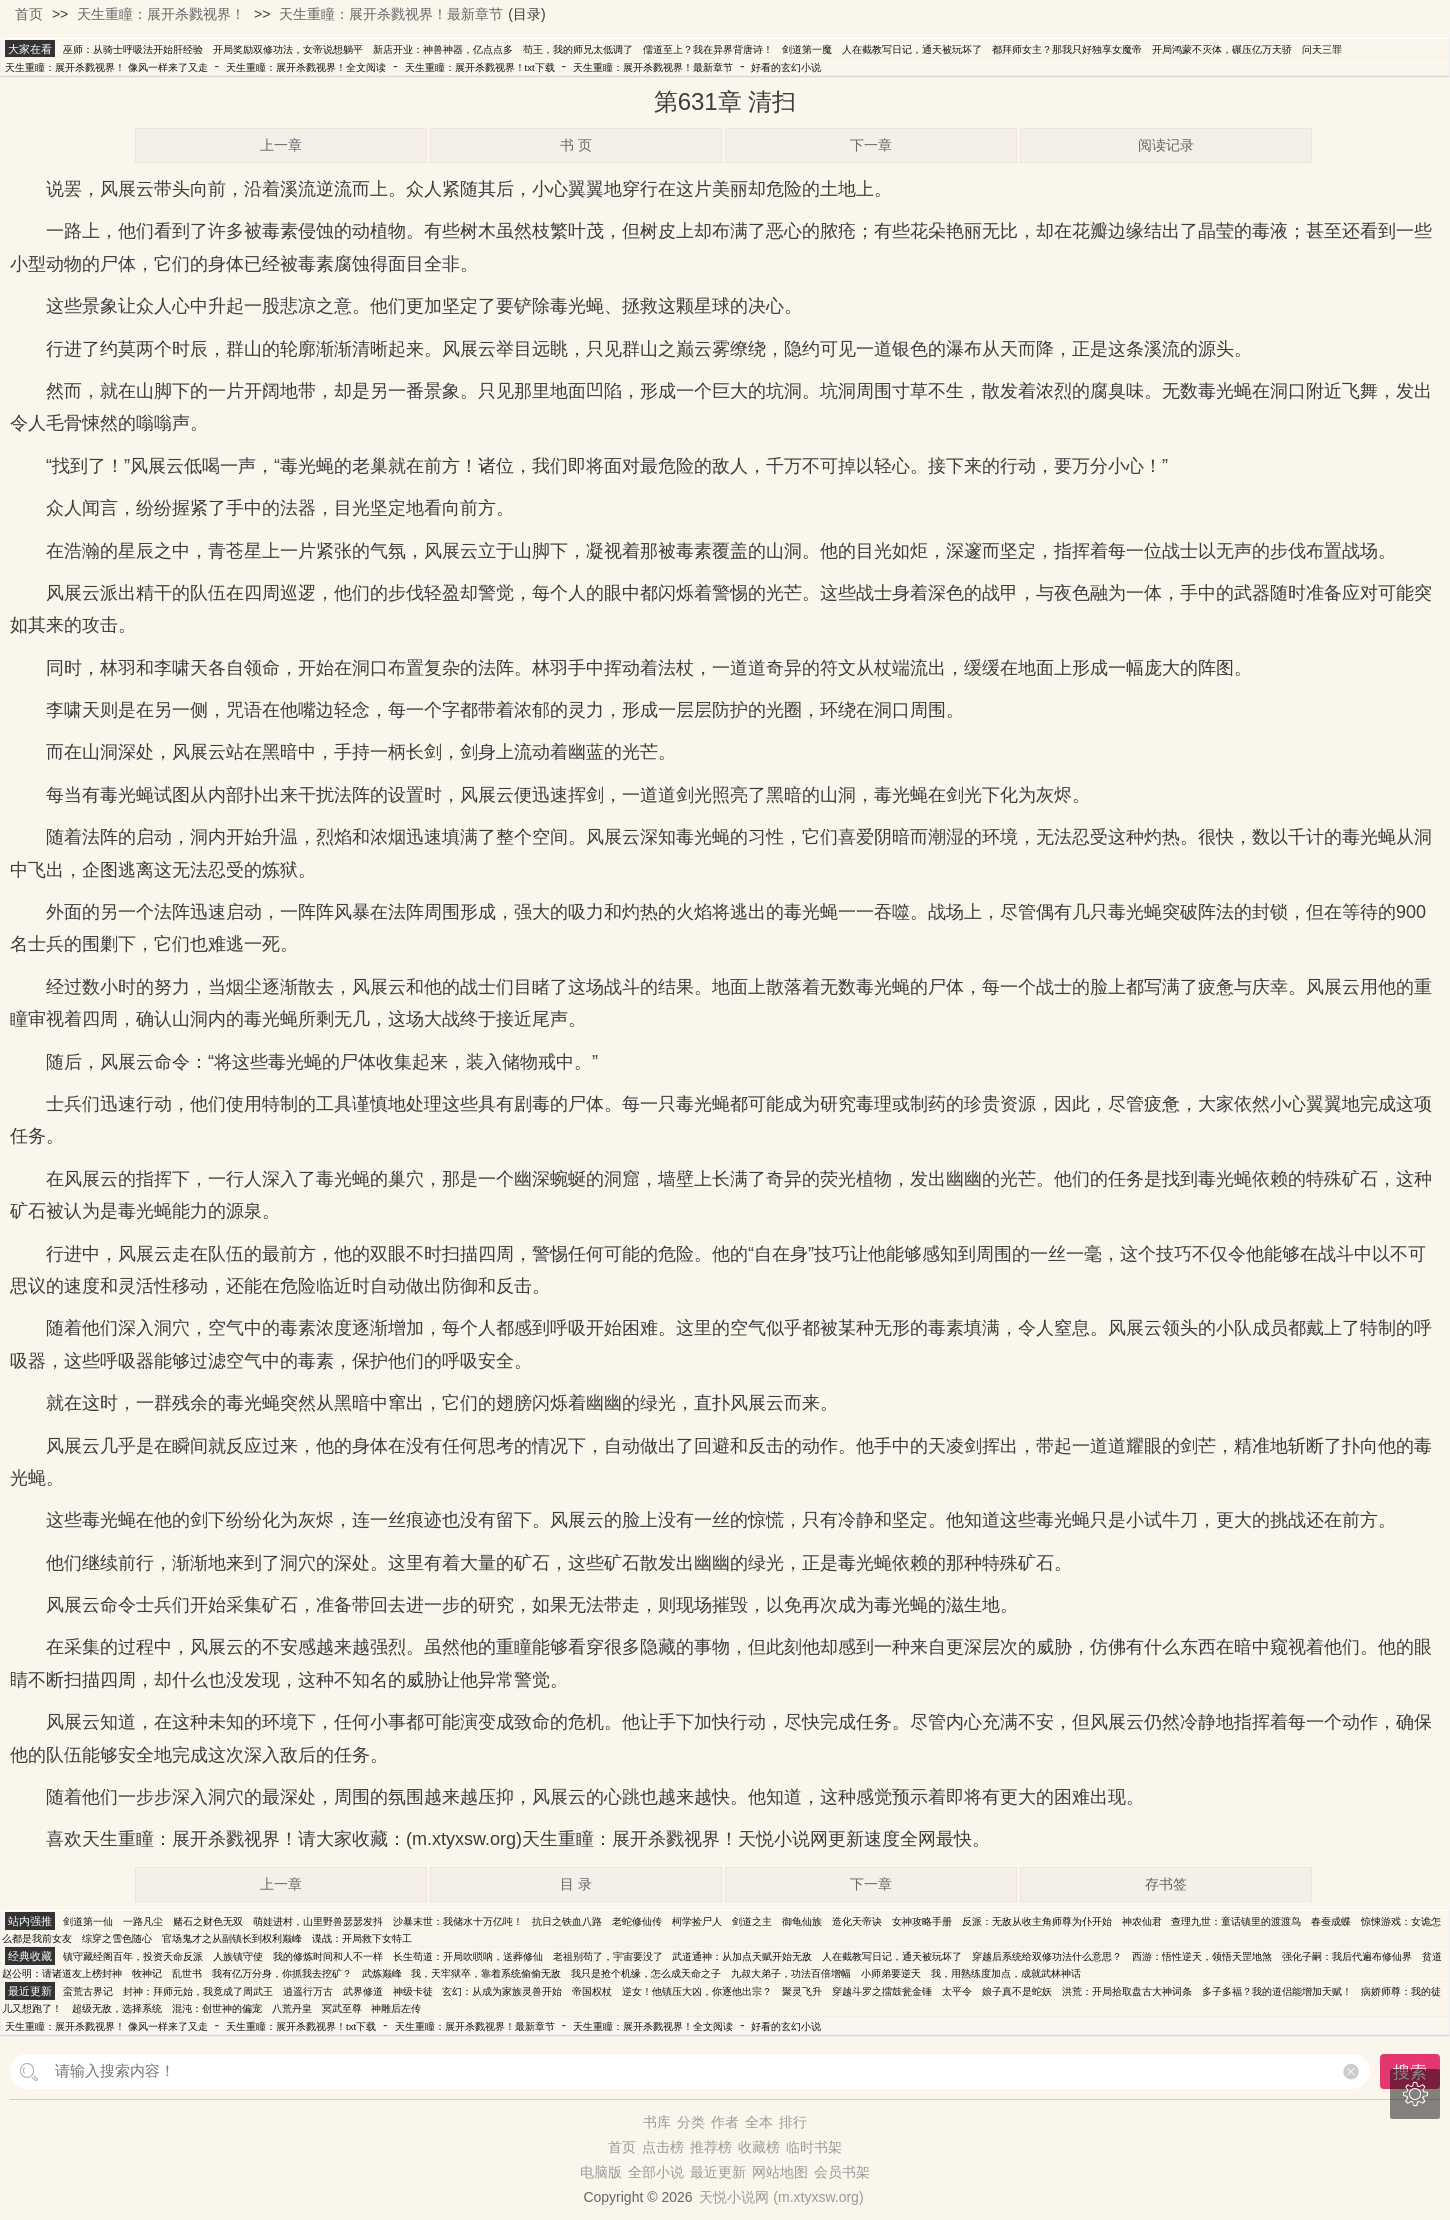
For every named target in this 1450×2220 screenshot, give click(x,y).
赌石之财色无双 (208, 1921)
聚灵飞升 (802, 1991)
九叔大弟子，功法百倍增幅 (791, 1973)
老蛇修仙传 (637, 1921)
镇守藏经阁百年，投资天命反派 (133, 1956)
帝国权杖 (592, 1991)
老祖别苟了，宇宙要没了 (608, 1956)
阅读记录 (1166, 145)
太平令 (957, 1991)
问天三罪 (1322, 49)
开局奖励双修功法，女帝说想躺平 (288, 49)
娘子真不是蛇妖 (1017, 1991)
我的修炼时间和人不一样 (328, 1956)
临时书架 (814, 2147)
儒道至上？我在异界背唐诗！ (708, 49)
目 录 (576, 1884)
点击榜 (663, 2147)
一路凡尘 (143, 1921)
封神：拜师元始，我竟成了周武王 (198, 1991)
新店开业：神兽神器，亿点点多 (443, 49)
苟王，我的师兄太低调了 (578, 49)
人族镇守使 (238, 1956)
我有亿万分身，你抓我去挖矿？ (282, 1973)
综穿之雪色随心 (117, 1938)
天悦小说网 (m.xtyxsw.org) (781, 2197)
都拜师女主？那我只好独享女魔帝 (1067, 49)
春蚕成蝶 (1331, 1921)
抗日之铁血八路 (567, 1921)
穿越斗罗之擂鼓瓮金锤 (882, 1991)
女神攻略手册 (922, 1921)
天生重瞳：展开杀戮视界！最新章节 (391, 14)
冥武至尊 (342, 2008)
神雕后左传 (396, 2008)
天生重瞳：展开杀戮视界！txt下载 (480, 67)
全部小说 (656, 2172)
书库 (657, 2122)
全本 (759, 2122)
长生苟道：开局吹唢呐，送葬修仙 (468, 1956)
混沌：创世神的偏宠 (217, 2008)
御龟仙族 (802, 1921)
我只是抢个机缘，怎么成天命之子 (646, 1973)
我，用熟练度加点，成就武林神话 (1006, 1973)
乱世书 (187, 1973)
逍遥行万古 (308, 1991)
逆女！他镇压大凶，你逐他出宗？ (697, 1991)
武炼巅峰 (382, 1973)
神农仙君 (1142, 1921)
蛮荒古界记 (88, 1991)
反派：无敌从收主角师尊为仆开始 (1037, 1921)
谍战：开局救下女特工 (362, 1938)
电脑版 (601, 2172)
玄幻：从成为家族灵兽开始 (502, 1991)
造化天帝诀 (857, 1921)
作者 (725, 2122)
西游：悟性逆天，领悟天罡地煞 (1202, 1956)
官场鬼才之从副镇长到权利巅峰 (232, 1938)
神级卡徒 (413, 1991)
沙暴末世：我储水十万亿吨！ (458, 1921)
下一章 (871, 145)
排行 (793, 2122)
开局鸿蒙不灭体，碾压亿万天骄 (1222, 49)
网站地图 (780, 2172)
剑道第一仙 (88, 1921)
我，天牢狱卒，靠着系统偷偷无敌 (486, 1973)
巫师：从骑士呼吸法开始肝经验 (133, 49)
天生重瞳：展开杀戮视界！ (161, 14)
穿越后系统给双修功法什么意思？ (1047, 1956)
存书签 (1166, 1884)
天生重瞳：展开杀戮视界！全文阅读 (306, 67)
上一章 (281, 145)
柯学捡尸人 (697, 1921)
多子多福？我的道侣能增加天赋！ (1277, 1991)
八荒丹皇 (292, 2008)
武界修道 (363, 1991)
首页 (29, 14)
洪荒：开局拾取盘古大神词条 (1127, 1991)
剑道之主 (752, 1921)
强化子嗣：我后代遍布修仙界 (1347, 1956)
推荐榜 (711, 2147)
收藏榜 (759, 2147)
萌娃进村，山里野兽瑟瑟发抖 (318, 1921)
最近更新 (718, 2172)
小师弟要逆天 (891, 1973)
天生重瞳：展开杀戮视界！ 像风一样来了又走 (106, 67)
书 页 (576, 145)
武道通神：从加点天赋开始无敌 (742, 1956)
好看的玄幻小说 (786, 67)
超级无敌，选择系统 (117, 2008)
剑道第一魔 (807, 49)
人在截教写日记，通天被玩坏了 (912, 49)
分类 (691, 2122)
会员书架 (842, 2172)
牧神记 (147, 1973)
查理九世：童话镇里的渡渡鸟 (1236, 1921)
